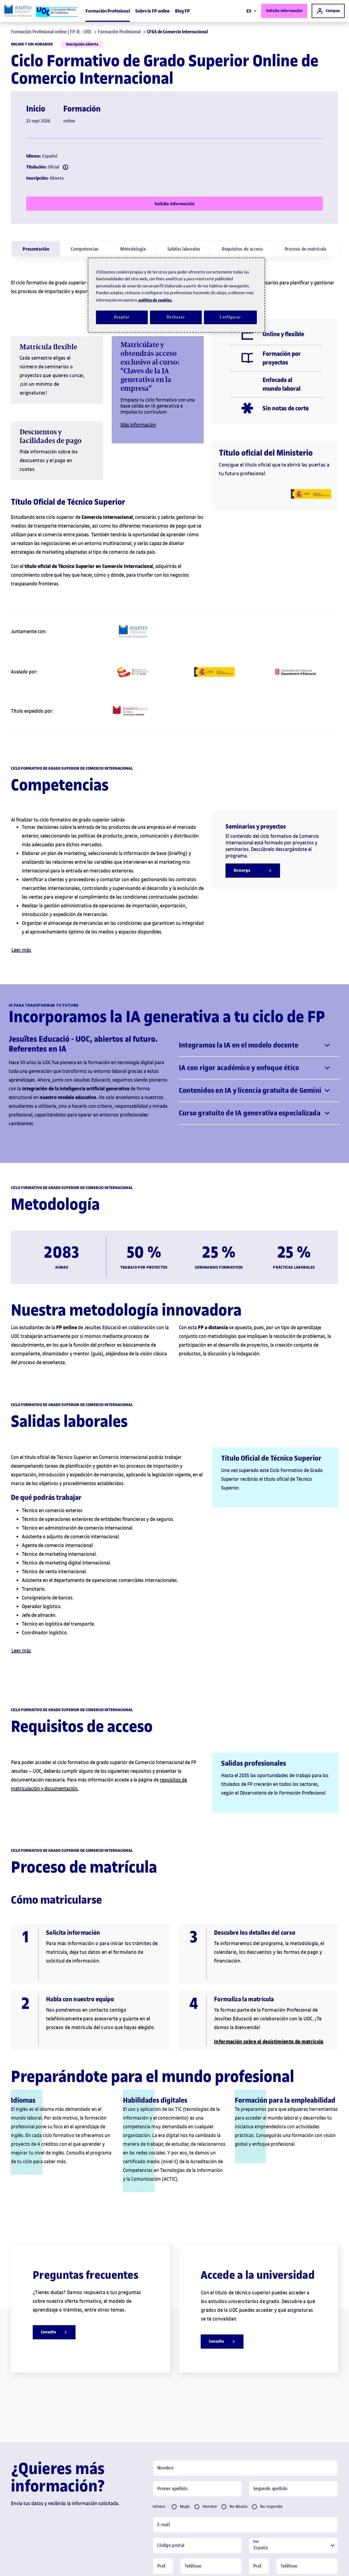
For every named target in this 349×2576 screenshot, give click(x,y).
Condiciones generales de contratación (142, 2563)
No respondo (271, 2366)
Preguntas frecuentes (20, 2563)
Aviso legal (56, 2563)
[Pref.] (163, 2426)
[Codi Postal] (197, 2405)
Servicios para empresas (200, 2563)
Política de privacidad (227, 2497)
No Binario (239, 2366)
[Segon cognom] (293, 2348)
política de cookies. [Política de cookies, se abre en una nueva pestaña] (155, 300)
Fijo (164, 2443)
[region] (176, 295)
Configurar (230, 317)
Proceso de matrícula (305, 49)
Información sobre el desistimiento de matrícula (268, 1901)
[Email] (245, 2384)
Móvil (185, 2443)
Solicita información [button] (184, 2525)
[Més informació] (267, 154)
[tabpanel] (245, 2426)
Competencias (84, 49)
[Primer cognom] (197, 2348)
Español (253, 2485)
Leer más (21, 809)
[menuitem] (36, 48)
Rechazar (176, 317)
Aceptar (122, 317)
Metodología (133, 49)
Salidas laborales (183, 49)
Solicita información (284, 11)
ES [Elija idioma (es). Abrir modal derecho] (251, 11)
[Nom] (245, 2328)
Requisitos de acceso (242, 49)
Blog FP (182, 11)
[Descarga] (252, 730)
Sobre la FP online (152, 11)
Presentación (36, 49)
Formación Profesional (108, 11)
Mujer (185, 2366)
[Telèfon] (211, 2426)
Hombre (210, 2366)
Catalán (279, 2485)
